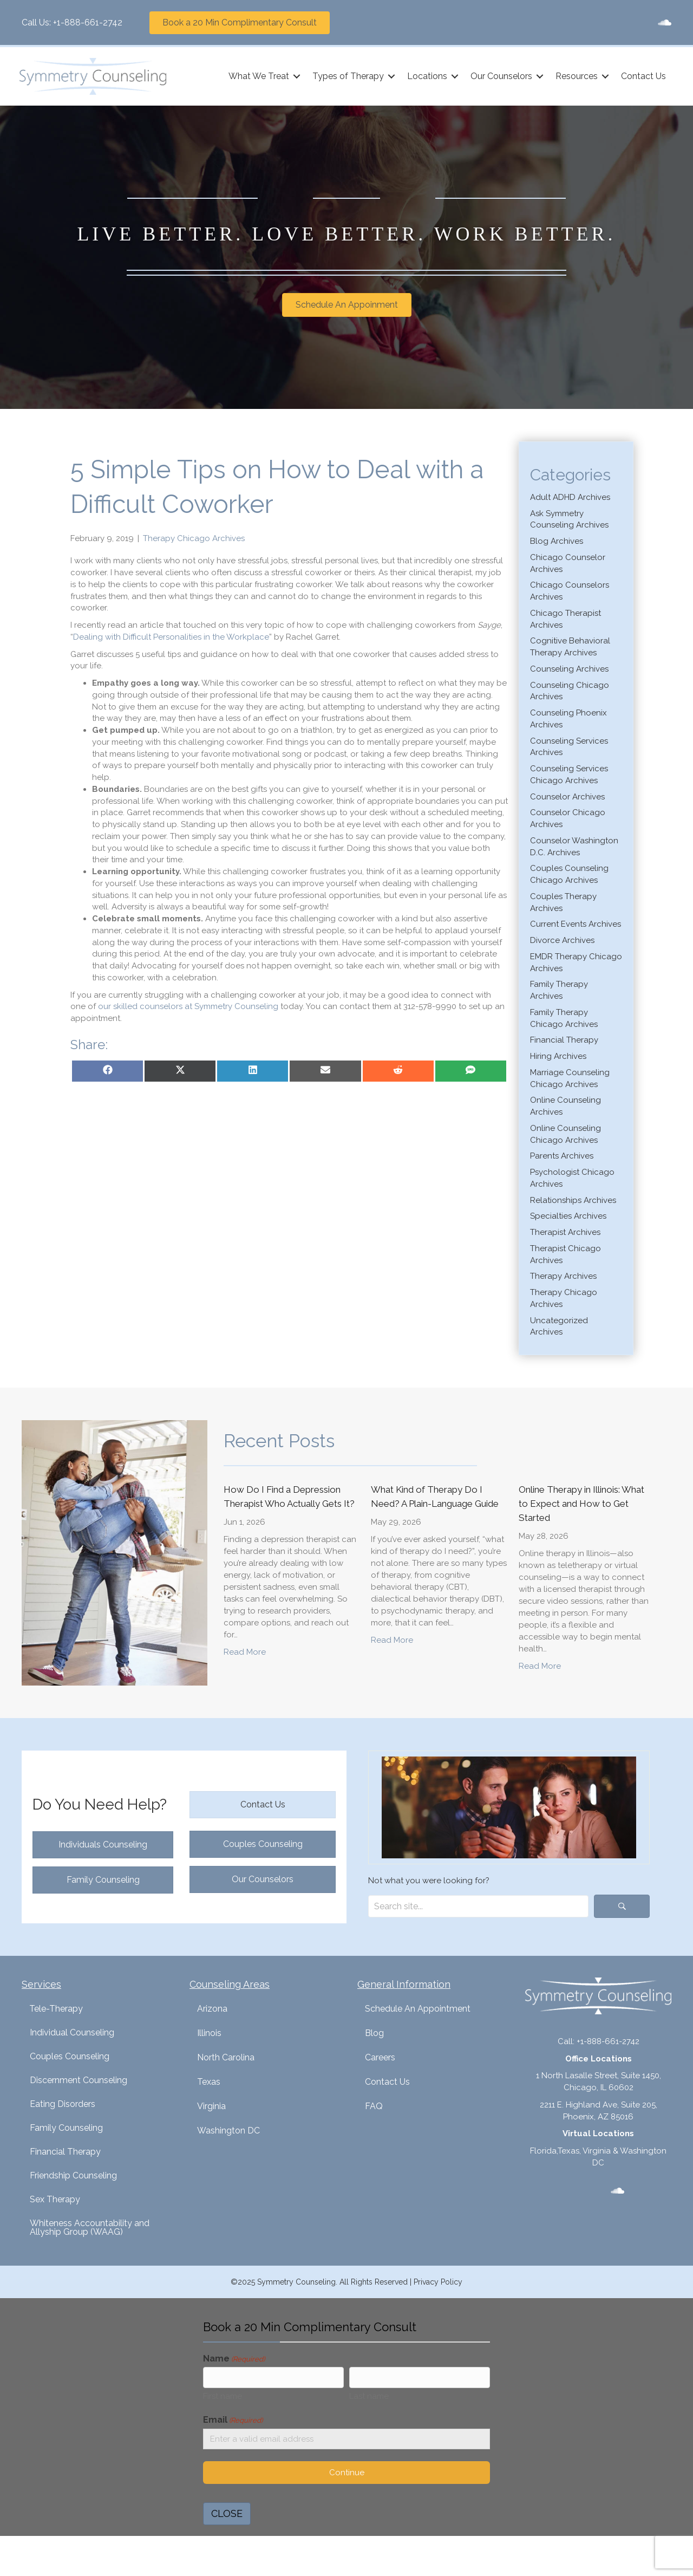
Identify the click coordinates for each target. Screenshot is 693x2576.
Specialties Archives (568, 1216)
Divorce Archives (562, 940)
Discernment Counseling (78, 2080)
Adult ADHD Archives (570, 497)
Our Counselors (499, 76)
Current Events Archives (575, 924)
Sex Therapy (55, 2199)
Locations (425, 76)
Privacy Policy (438, 2282)
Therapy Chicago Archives (194, 538)
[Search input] (478, 1906)
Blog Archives (556, 541)
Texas (208, 2082)
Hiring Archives (558, 1056)
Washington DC (228, 2130)
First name (222, 2398)
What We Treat (256, 76)
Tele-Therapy (56, 2008)
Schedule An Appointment (417, 2008)
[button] (294, 76)
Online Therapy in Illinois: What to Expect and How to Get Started (581, 1503)
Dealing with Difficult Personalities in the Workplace (171, 636)
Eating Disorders (62, 2104)
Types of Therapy (346, 76)
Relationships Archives (573, 1200)
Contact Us (641, 76)
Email (233, 2422)
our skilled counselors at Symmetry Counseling (188, 1006)
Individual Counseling (72, 2032)
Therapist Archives (565, 1232)
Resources (574, 76)
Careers (380, 2057)
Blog (374, 2033)
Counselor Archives (567, 796)
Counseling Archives (569, 668)
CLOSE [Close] (227, 2517)
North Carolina (225, 2057)
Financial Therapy (564, 1040)
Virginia (211, 2106)
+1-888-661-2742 (87, 22)
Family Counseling (66, 2128)
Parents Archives (561, 1156)
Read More (245, 1651)
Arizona (212, 2008)
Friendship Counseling (73, 2175)
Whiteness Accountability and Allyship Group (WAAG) (89, 2227)
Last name (369, 2398)
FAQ (374, 2106)
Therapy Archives (563, 1276)
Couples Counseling (69, 2056)
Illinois (209, 2033)
